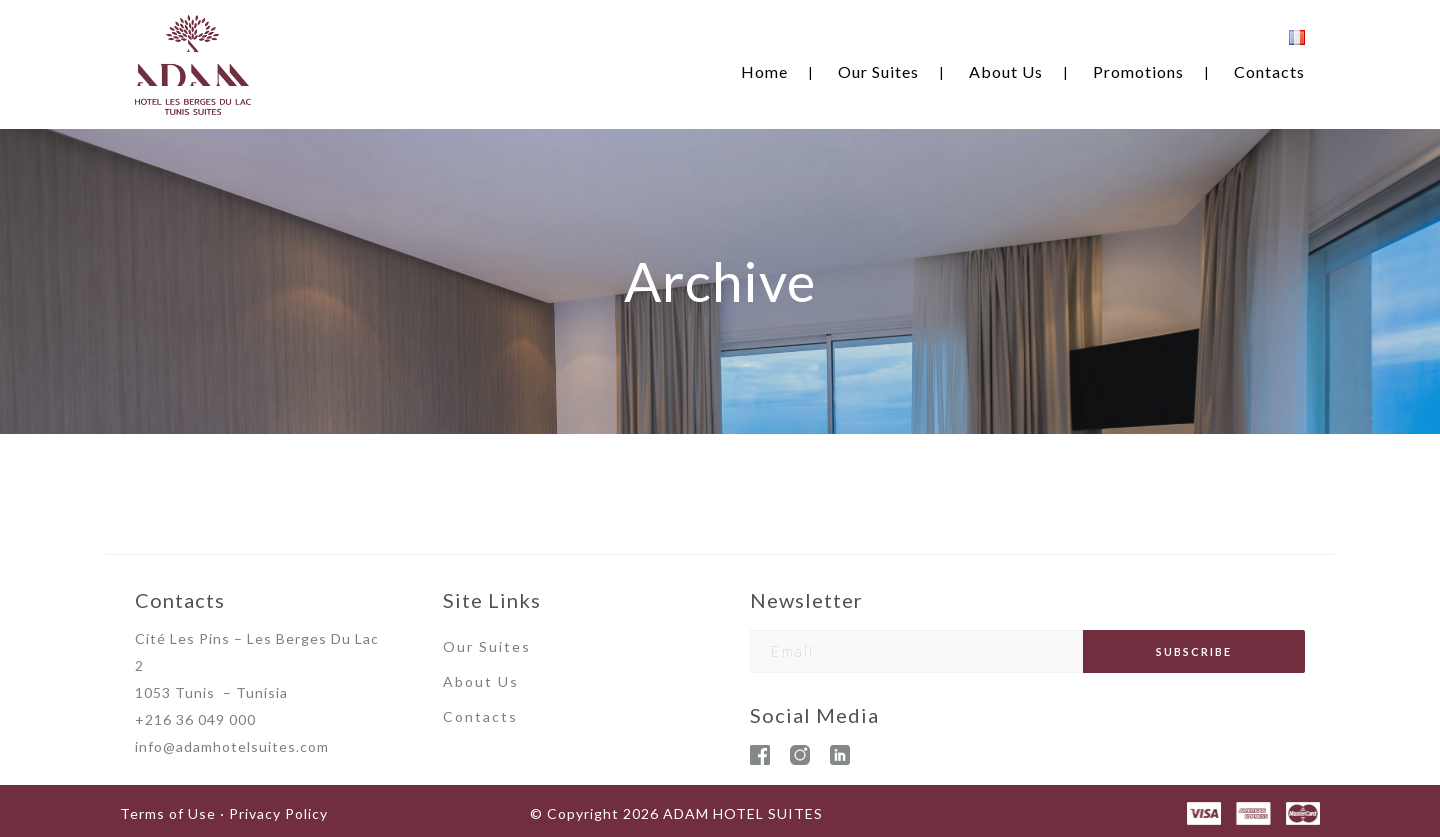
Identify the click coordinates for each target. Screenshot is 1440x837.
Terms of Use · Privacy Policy (224, 813)
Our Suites (878, 71)
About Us (1006, 71)
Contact (476, 716)
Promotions (1138, 71)
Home (764, 71)
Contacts (1269, 71)
